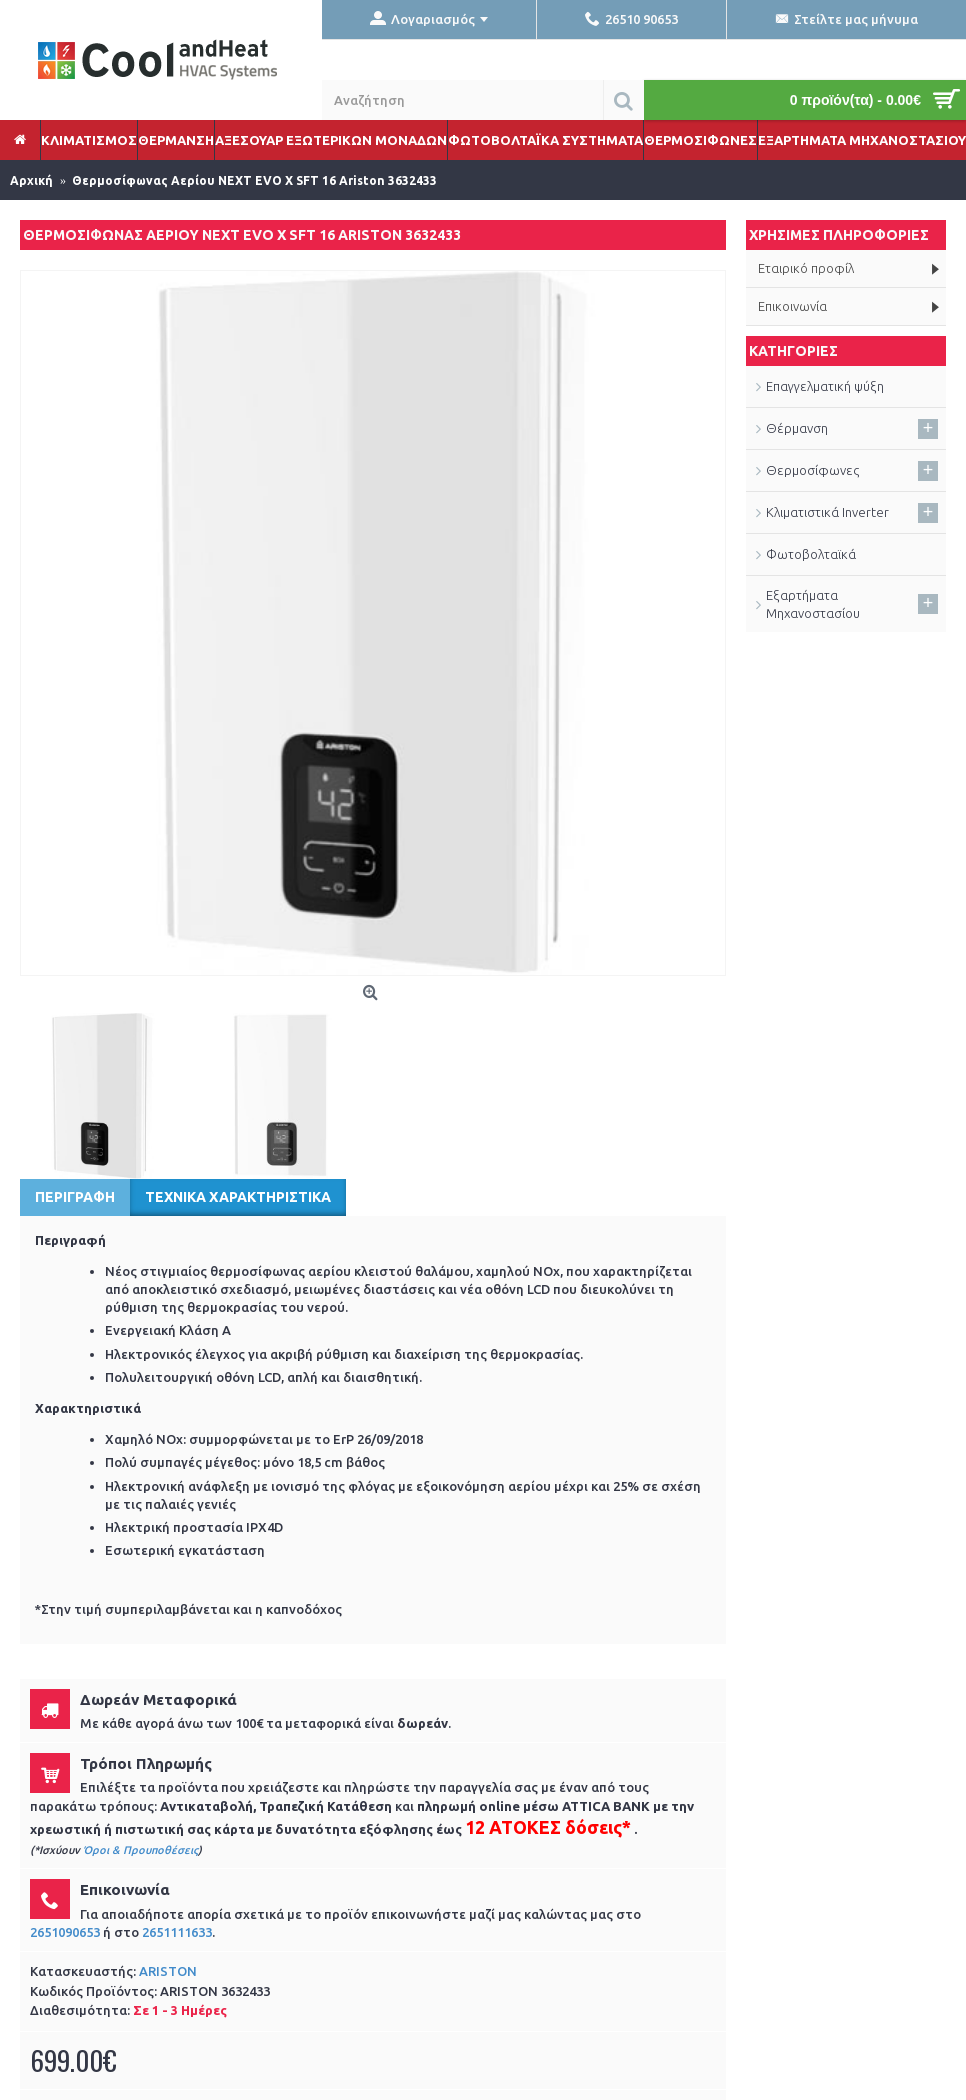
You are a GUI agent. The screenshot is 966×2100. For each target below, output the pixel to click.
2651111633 (177, 1932)
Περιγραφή (75, 1197)
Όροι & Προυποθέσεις (140, 1850)
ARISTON (168, 1971)
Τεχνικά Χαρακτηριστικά (238, 1197)
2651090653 (65, 1932)
